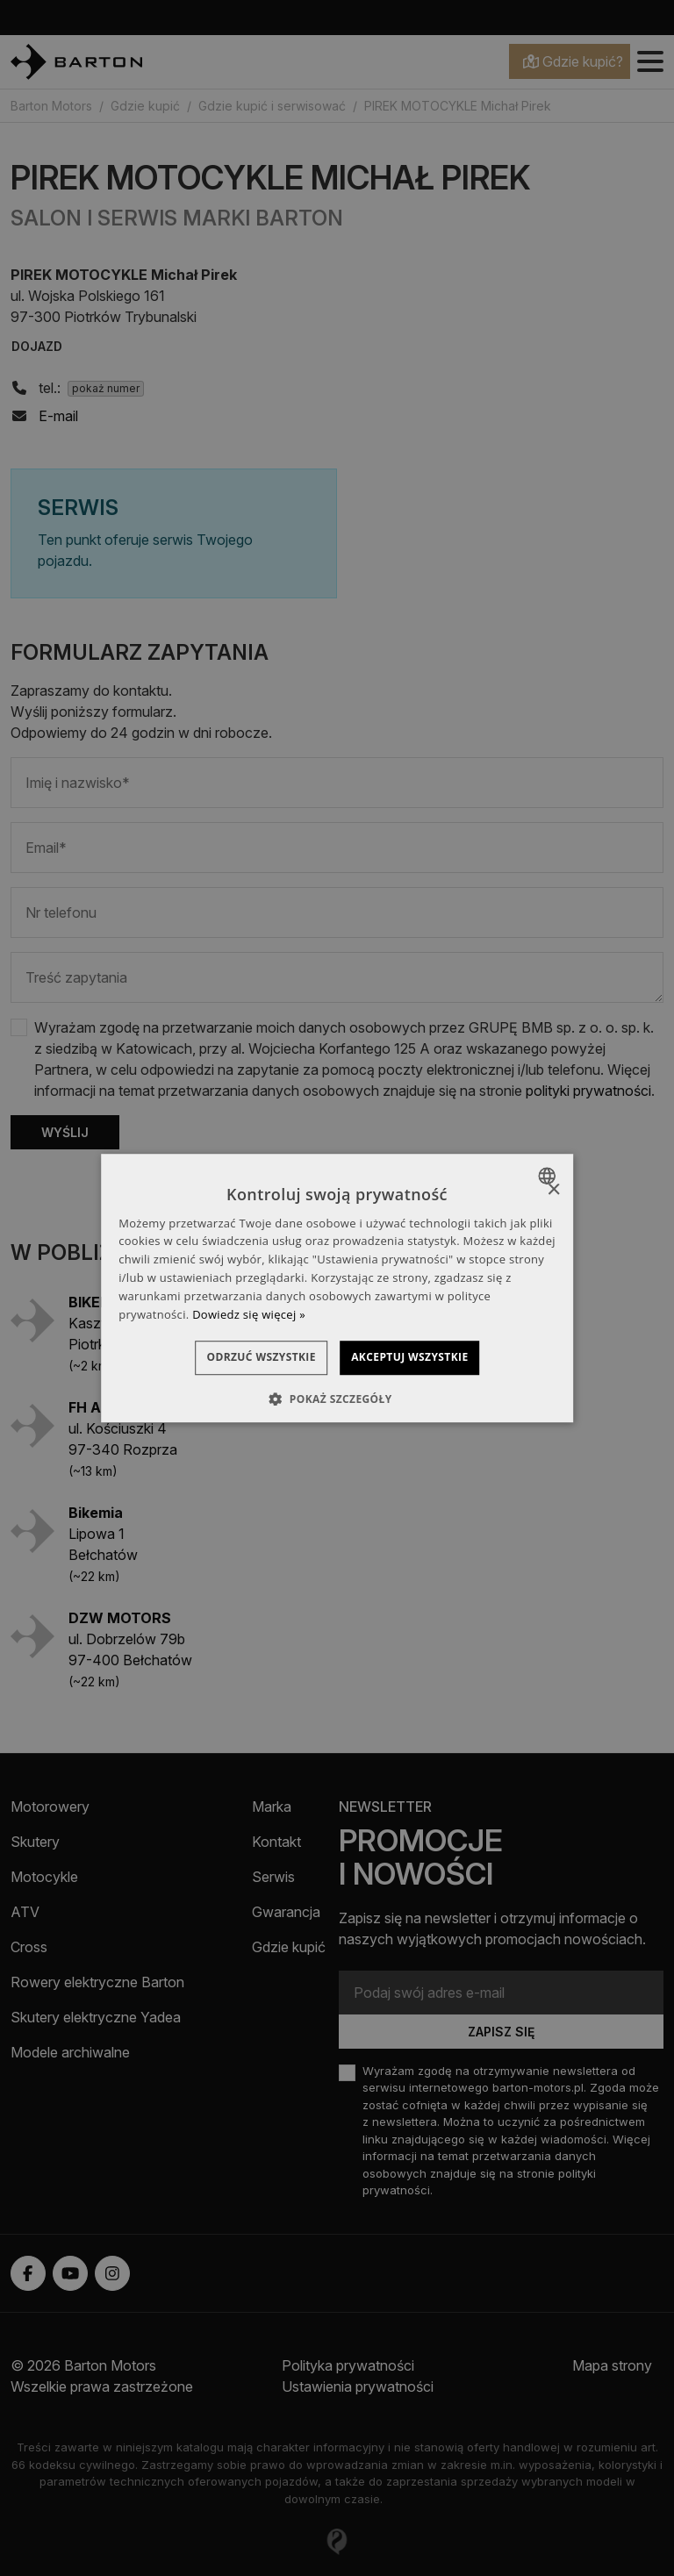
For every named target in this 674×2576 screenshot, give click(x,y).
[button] (336, 1398)
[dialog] (337, 1288)
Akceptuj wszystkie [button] (425, 1357)
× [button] (553, 1190)
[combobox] (549, 1175)
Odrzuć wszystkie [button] (245, 1357)
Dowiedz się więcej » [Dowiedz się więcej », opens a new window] (248, 1314)
